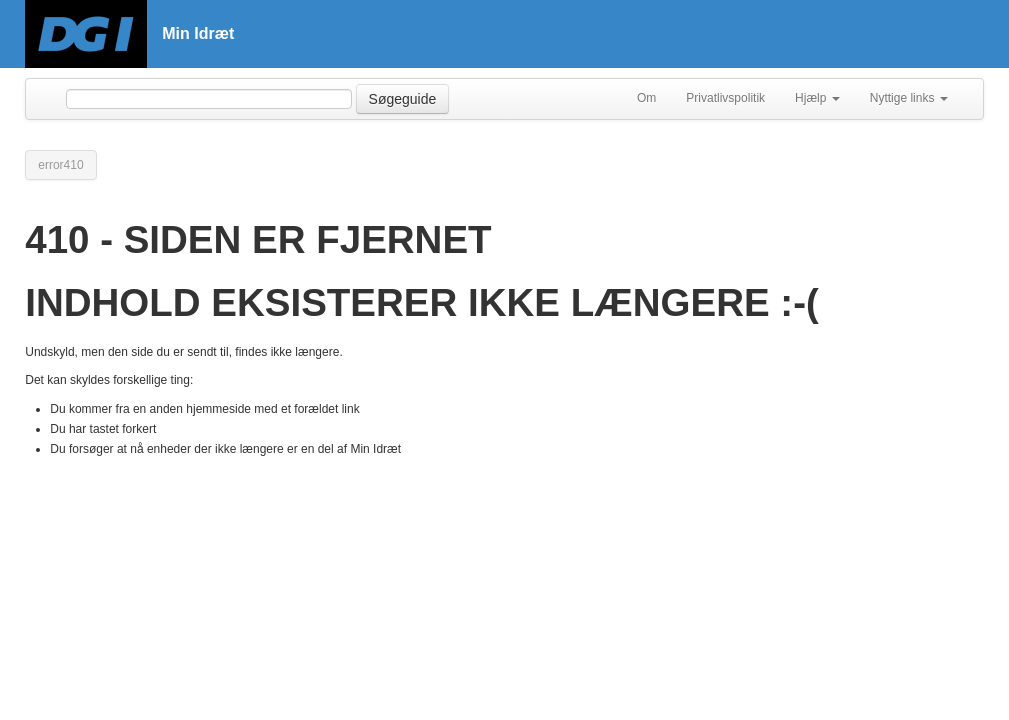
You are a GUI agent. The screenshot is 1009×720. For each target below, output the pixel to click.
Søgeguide (403, 99)
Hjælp (817, 98)
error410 (60, 165)
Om (646, 98)
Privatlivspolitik (725, 98)
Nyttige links (909, 98)
